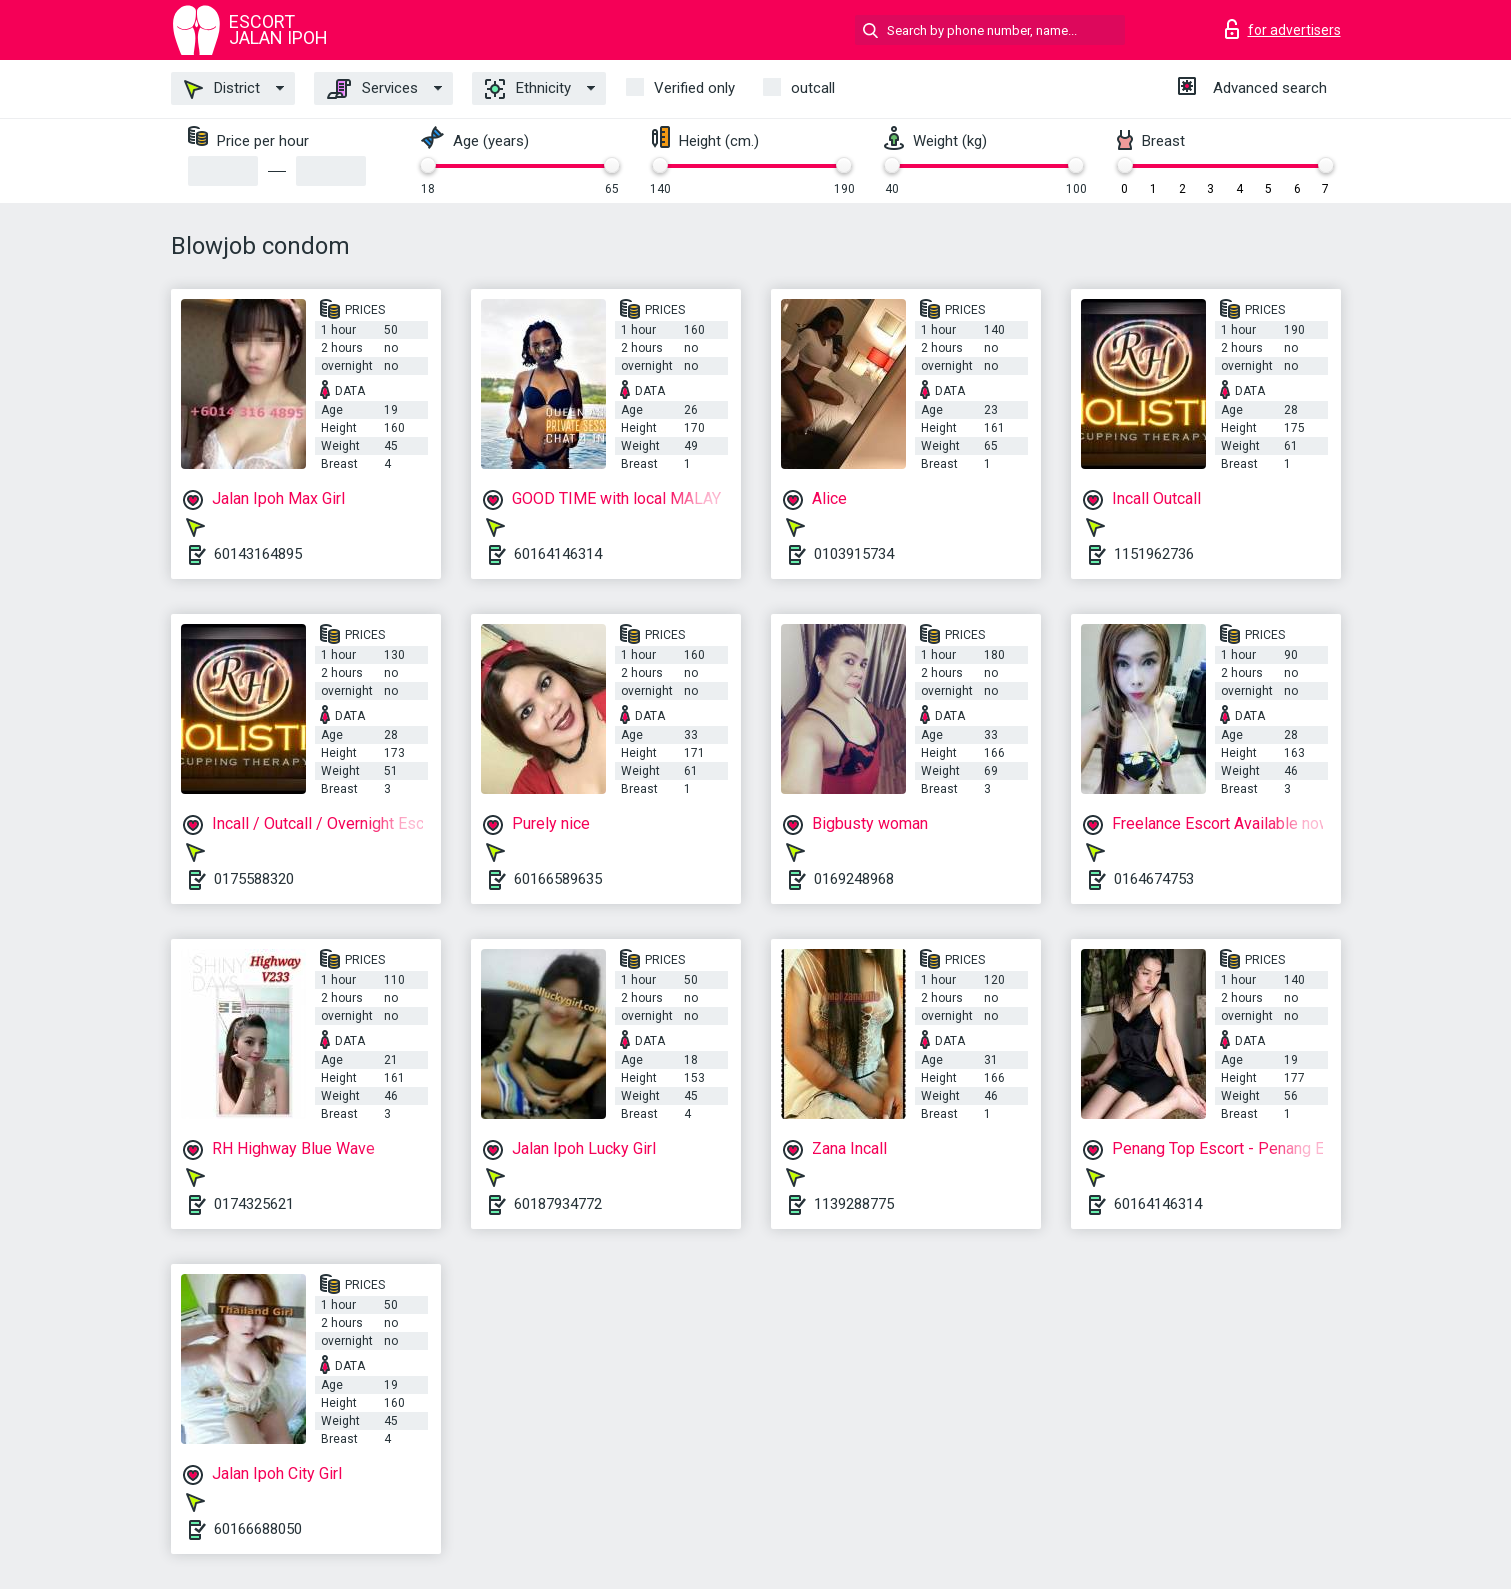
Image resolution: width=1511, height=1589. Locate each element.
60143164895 (258, 554)
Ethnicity (528, 89)
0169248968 (854, 879)
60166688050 (258, 1529)
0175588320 (254, 879)
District (222, 89)
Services (372, 89)
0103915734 (854, 554)
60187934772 (558, 1204)
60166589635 (558, 879)
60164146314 (558, 554)
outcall (813, 88)
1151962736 (1154, 554)
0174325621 (254, 1204)
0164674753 (1154, 879)
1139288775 (854, 1204)
